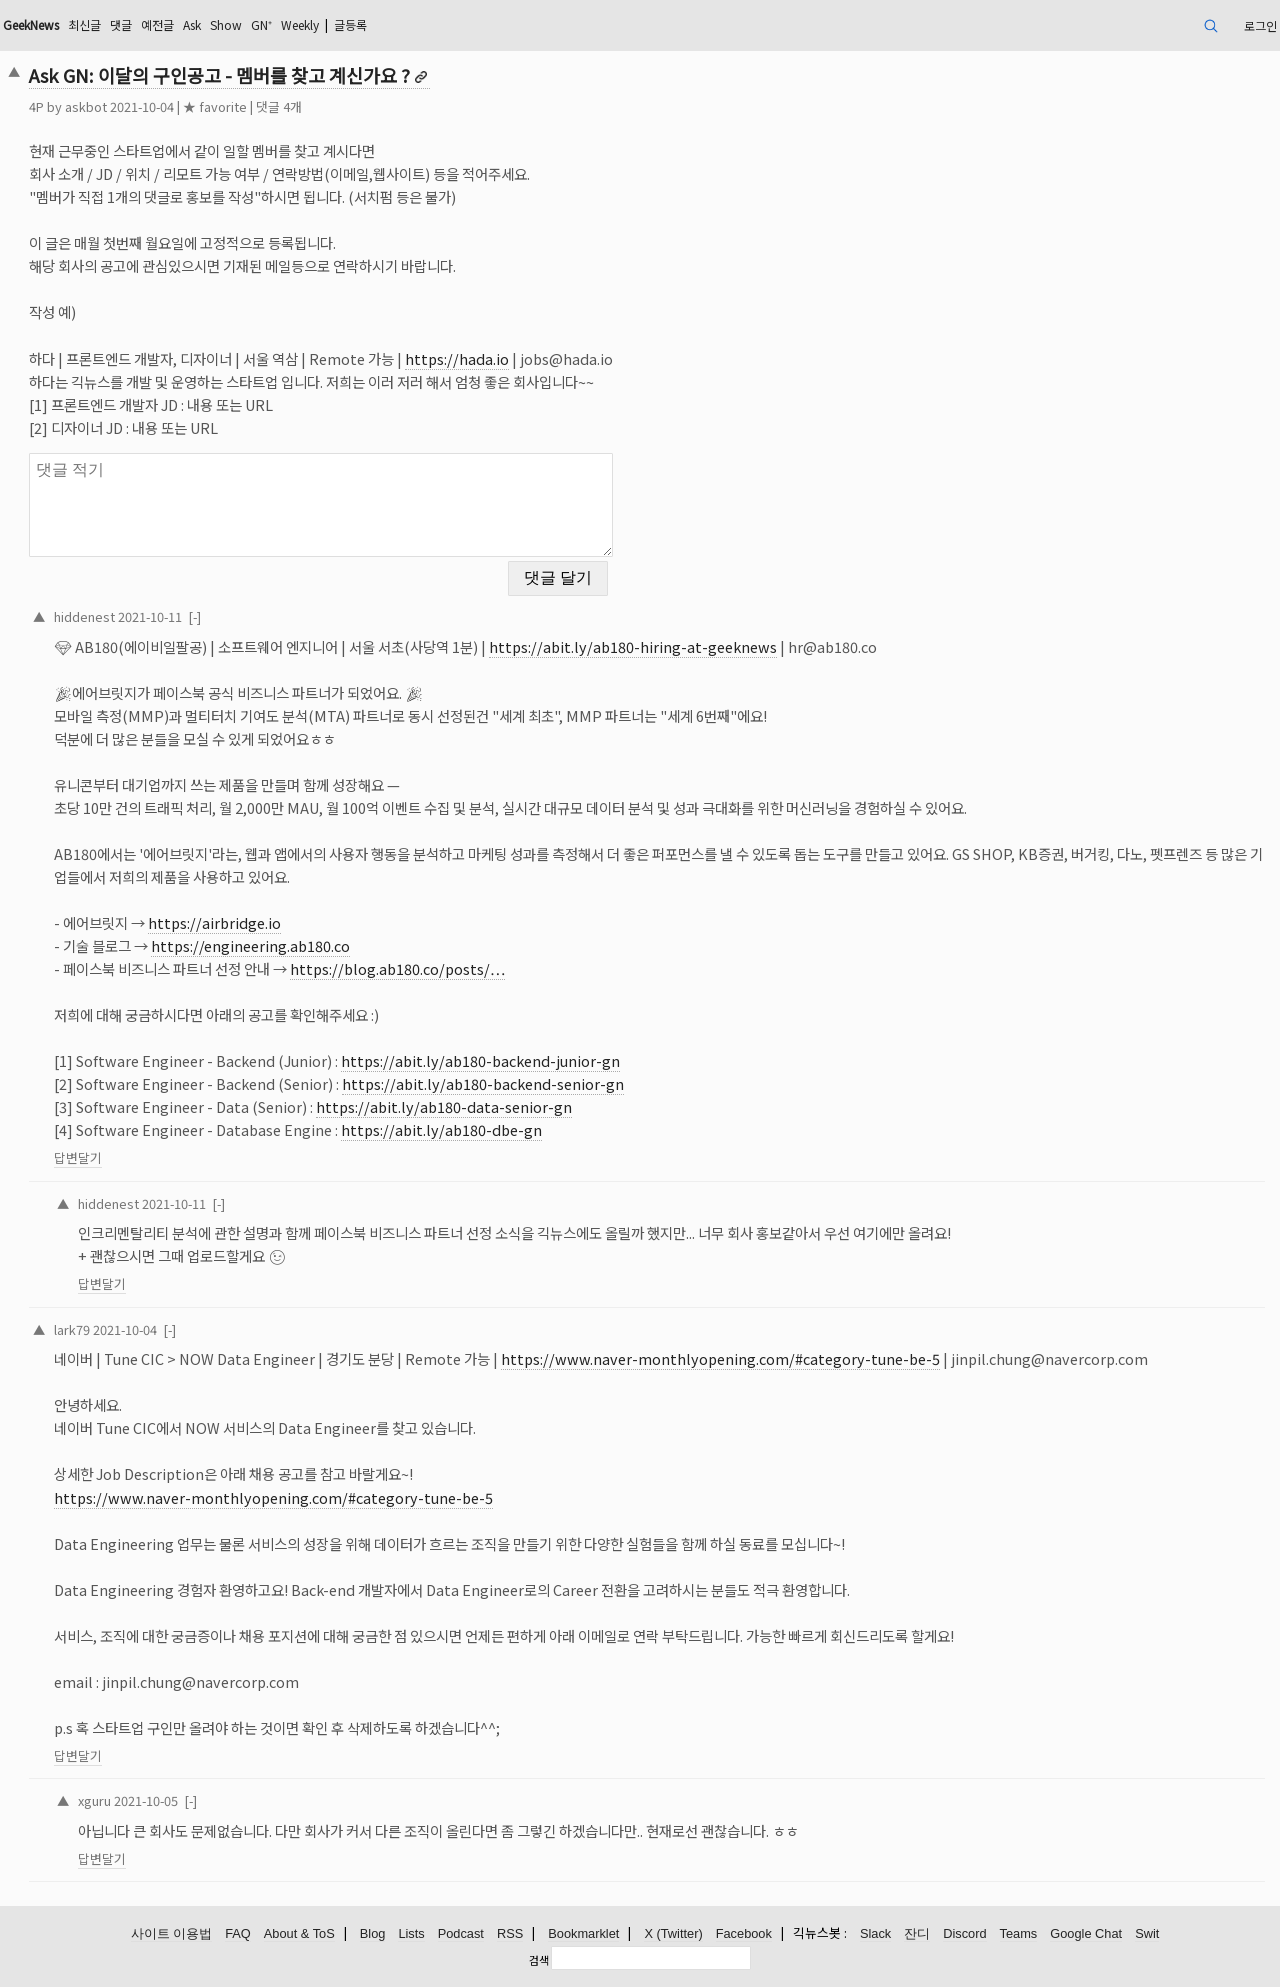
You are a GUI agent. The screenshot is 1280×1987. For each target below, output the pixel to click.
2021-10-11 (150, 616)
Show (226, 24)
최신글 (84, 24)
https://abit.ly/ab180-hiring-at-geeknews (633, 646)
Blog (373, 1933)
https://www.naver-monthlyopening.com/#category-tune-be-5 (720, 1358)
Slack (875, 1933)
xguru (94, 1800)
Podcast (461, 1933)
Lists (411, 1933)
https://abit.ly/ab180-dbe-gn (441, 1129)
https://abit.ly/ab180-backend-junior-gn (480, 1060)
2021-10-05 (146, 1800)
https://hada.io (457, 358)
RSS (510, 1933)
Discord (964, 1933)
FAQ (238, 1933)
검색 (539, 1960)
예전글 (157, 24)
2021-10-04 (125, 1329)
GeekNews (31, 24)
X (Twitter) (673, 1933)
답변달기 (78, 1157)
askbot (86, 106)
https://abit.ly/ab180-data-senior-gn (444, 1106)
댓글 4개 (279, 106)
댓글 (121, 24)
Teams (1019, 1933)
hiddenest (84, 616)
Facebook (744, 1933)
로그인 (1260, 25)
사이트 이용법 (172, 1933)
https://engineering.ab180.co (250, 945)
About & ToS (299, 1933)
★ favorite (215, 106)
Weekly (300, 24)
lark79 (72, 1329)
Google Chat (1086, 1933)
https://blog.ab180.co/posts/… (397, 968)
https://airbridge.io (214, 922)
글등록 (350, 24)
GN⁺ (261, 24)
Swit (1147, 1933)
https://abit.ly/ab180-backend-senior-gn (483, 1083)
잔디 (917, 1933)
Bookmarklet (583, 1933)
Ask (192, 24)
